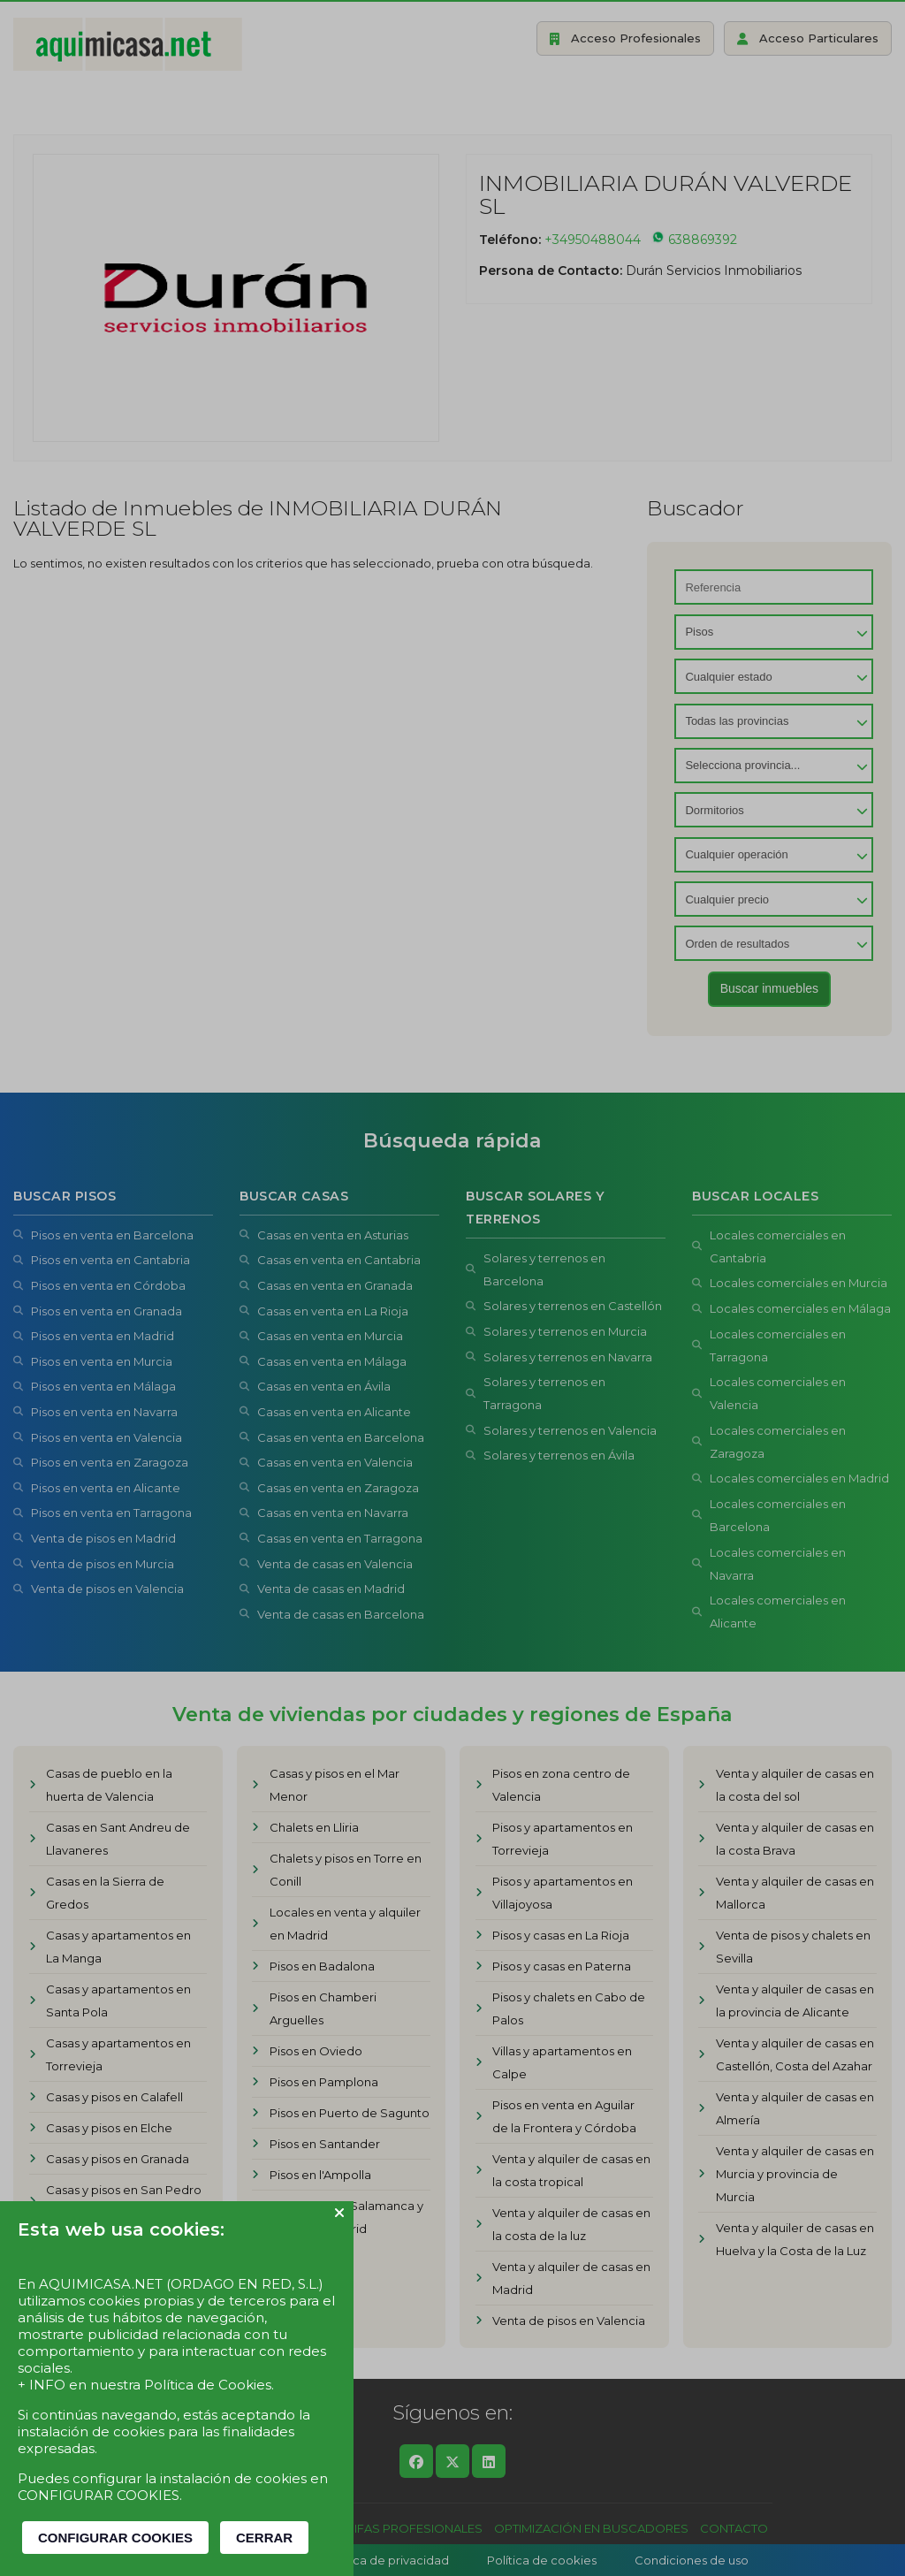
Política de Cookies (207, 2384)
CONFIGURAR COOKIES (115, 2537)
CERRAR (264, 2537)
